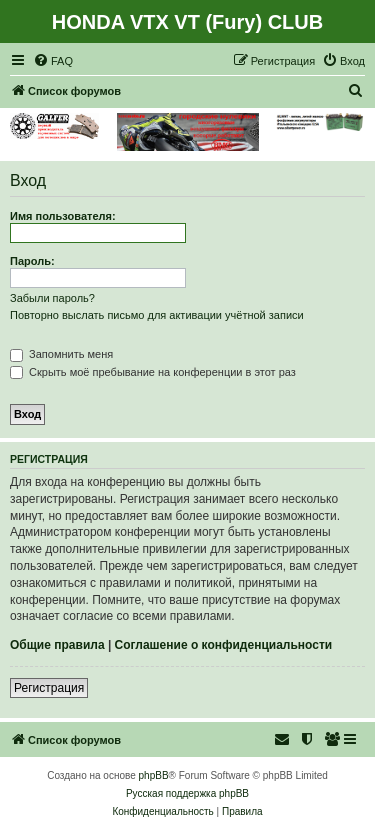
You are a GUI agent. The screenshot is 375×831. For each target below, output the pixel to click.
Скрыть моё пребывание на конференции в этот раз (153, 372)
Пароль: (32, 261)
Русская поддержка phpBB (187, 793)
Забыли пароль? (52, 298)
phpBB (154, 775)
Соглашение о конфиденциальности (224, 645)
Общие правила (57, 645)
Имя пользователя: (63, 216)
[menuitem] (53, 61)
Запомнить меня (61, 354)
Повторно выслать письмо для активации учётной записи (157, 315)
